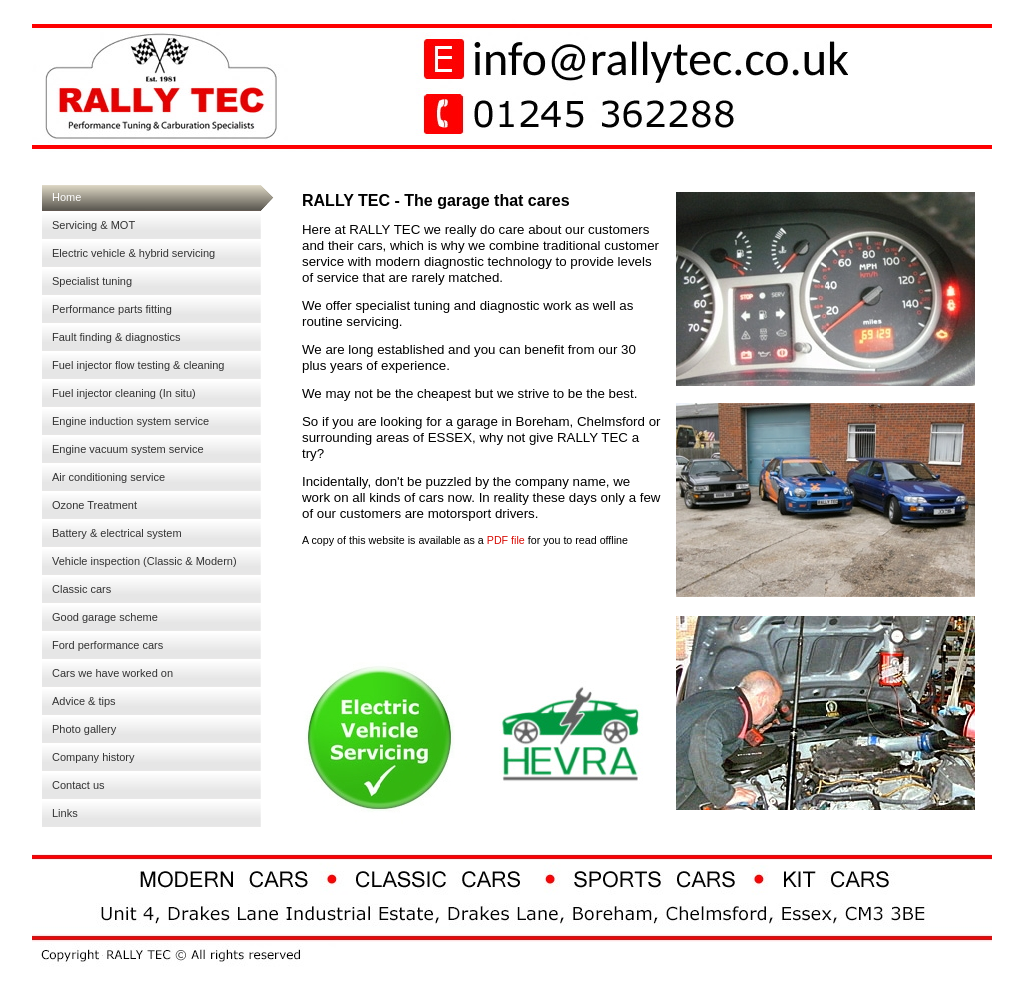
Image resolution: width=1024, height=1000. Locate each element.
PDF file (504, 540)
